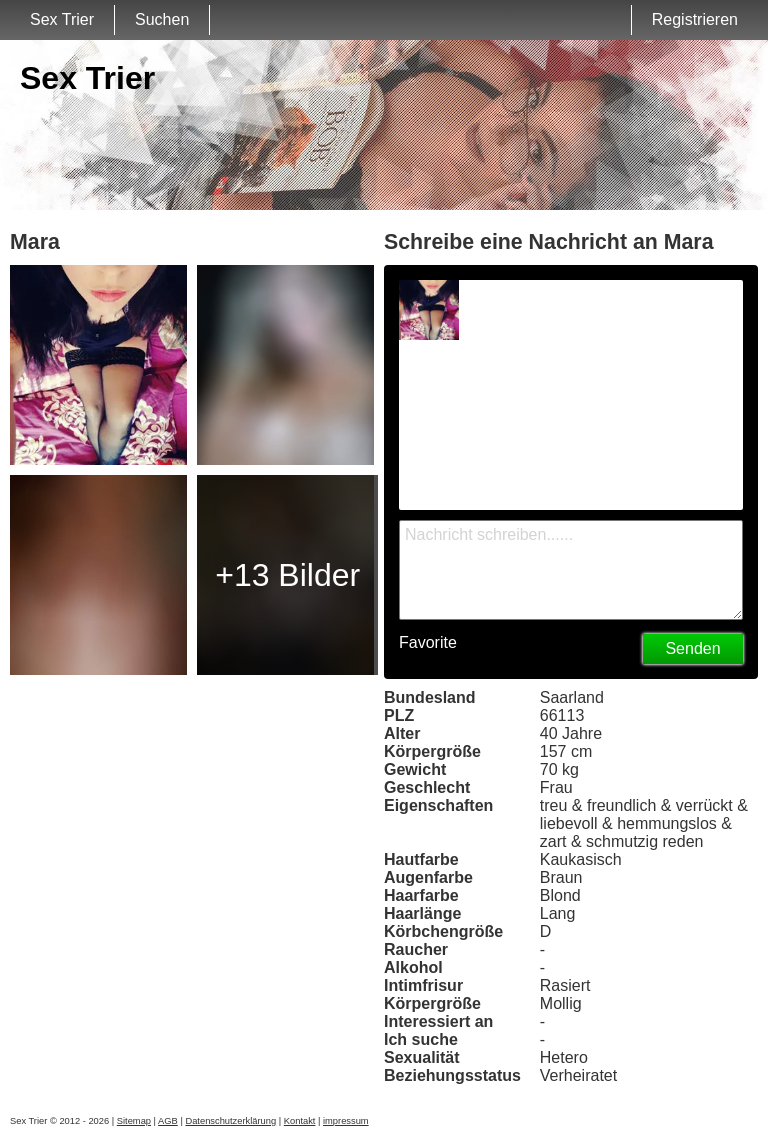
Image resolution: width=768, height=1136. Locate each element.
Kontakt (300, 1121)
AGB (168, 1121)
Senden (692, 648)
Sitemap (134, 1121)
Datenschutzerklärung (230, 1121)
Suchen (162, 19)
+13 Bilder (287, 575)
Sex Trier (62, 19)
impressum (346, 1121)
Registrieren (695, 19)
